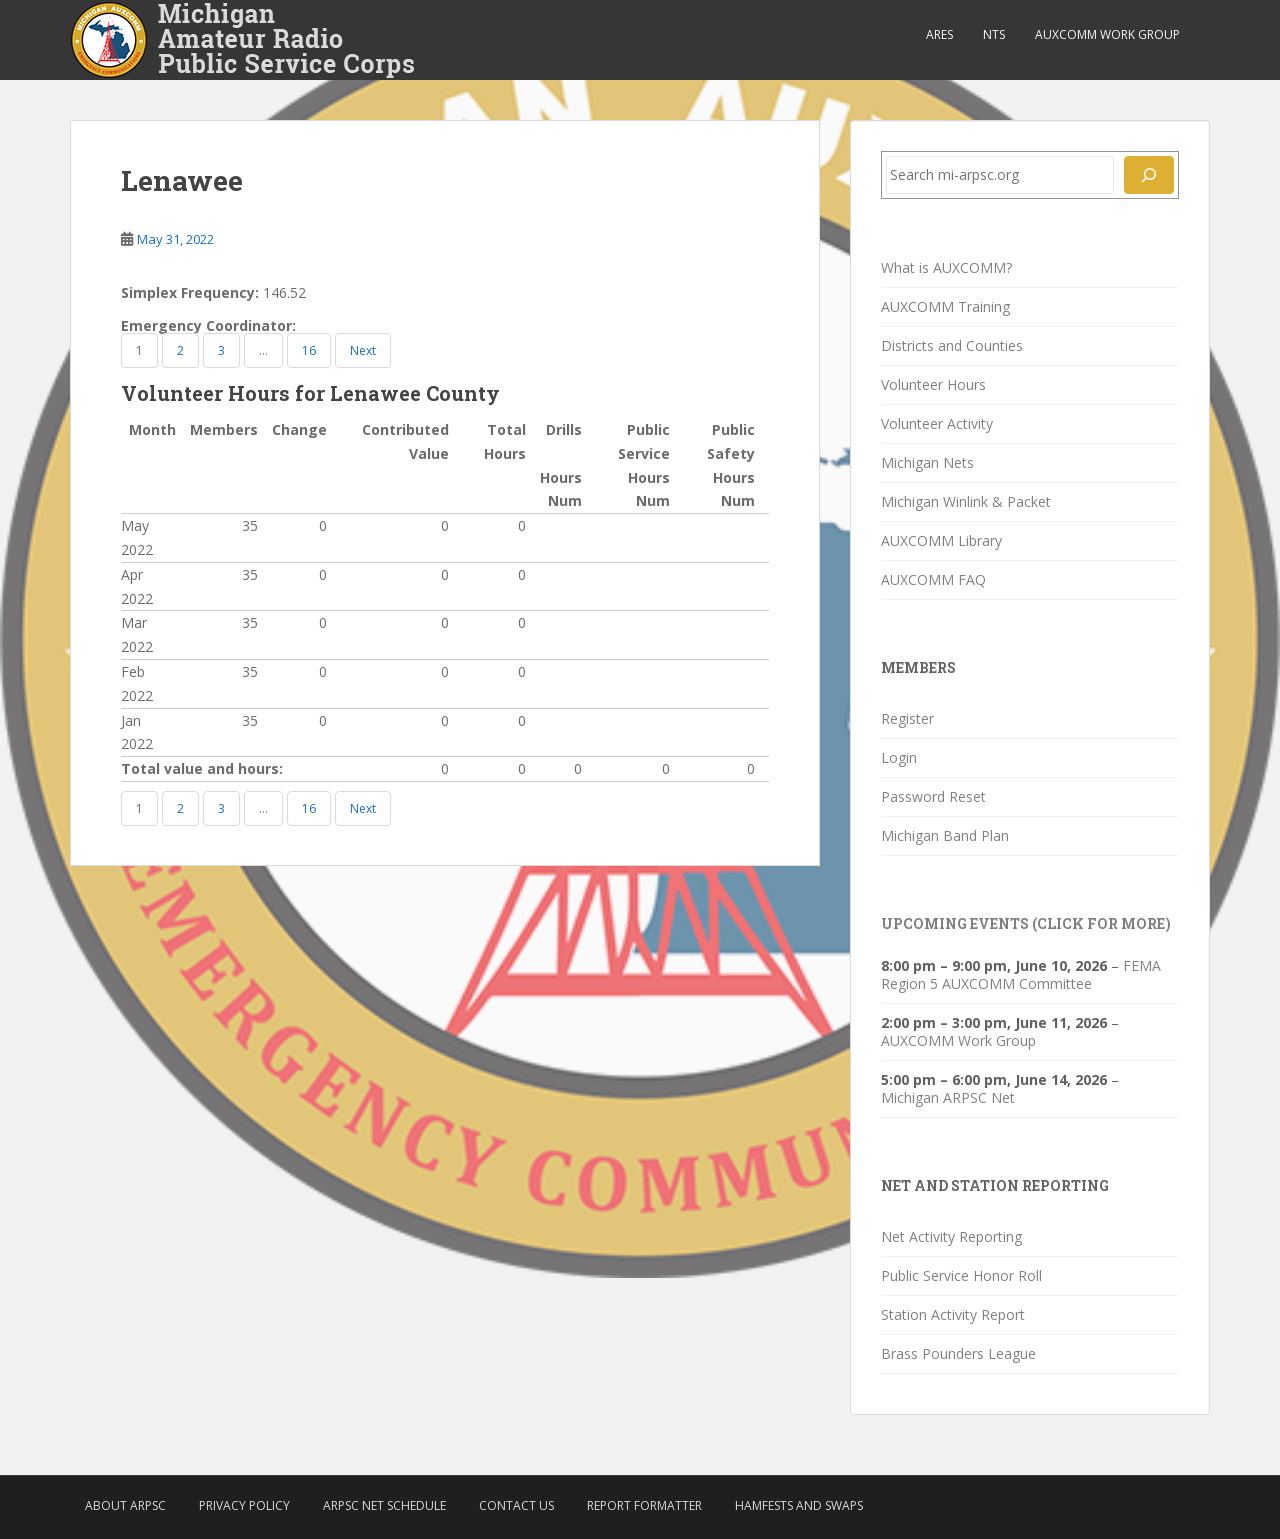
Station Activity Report (953, 1314)
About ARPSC (125, 1505)
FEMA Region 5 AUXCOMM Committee (1021, 974)
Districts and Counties (952, 345)
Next (363, 350)
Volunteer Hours (933, 384)
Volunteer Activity (937, 423)
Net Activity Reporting (951, 1236)
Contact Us (516, 1505)
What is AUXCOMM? (946, 267)
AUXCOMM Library (941, 540)
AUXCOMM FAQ (933, 579)
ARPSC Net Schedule (384, 1505)
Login (899, 757)
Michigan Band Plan (945, 835)
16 (309, 350)
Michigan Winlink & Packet (966, 501)
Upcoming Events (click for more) (1026, 923)
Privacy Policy (244, 1505)
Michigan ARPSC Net (948, 1097)
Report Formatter (644, 1505)
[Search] (1149, 175)
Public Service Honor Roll (961, 1275)
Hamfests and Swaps (799, 1505)
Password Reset (933, 796)
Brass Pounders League (958, 1353)
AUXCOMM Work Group (1107, 34)
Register (907, 718)
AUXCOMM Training (945, 306)
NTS (994, 34)
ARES (939, 34)
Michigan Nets (927, 462)
